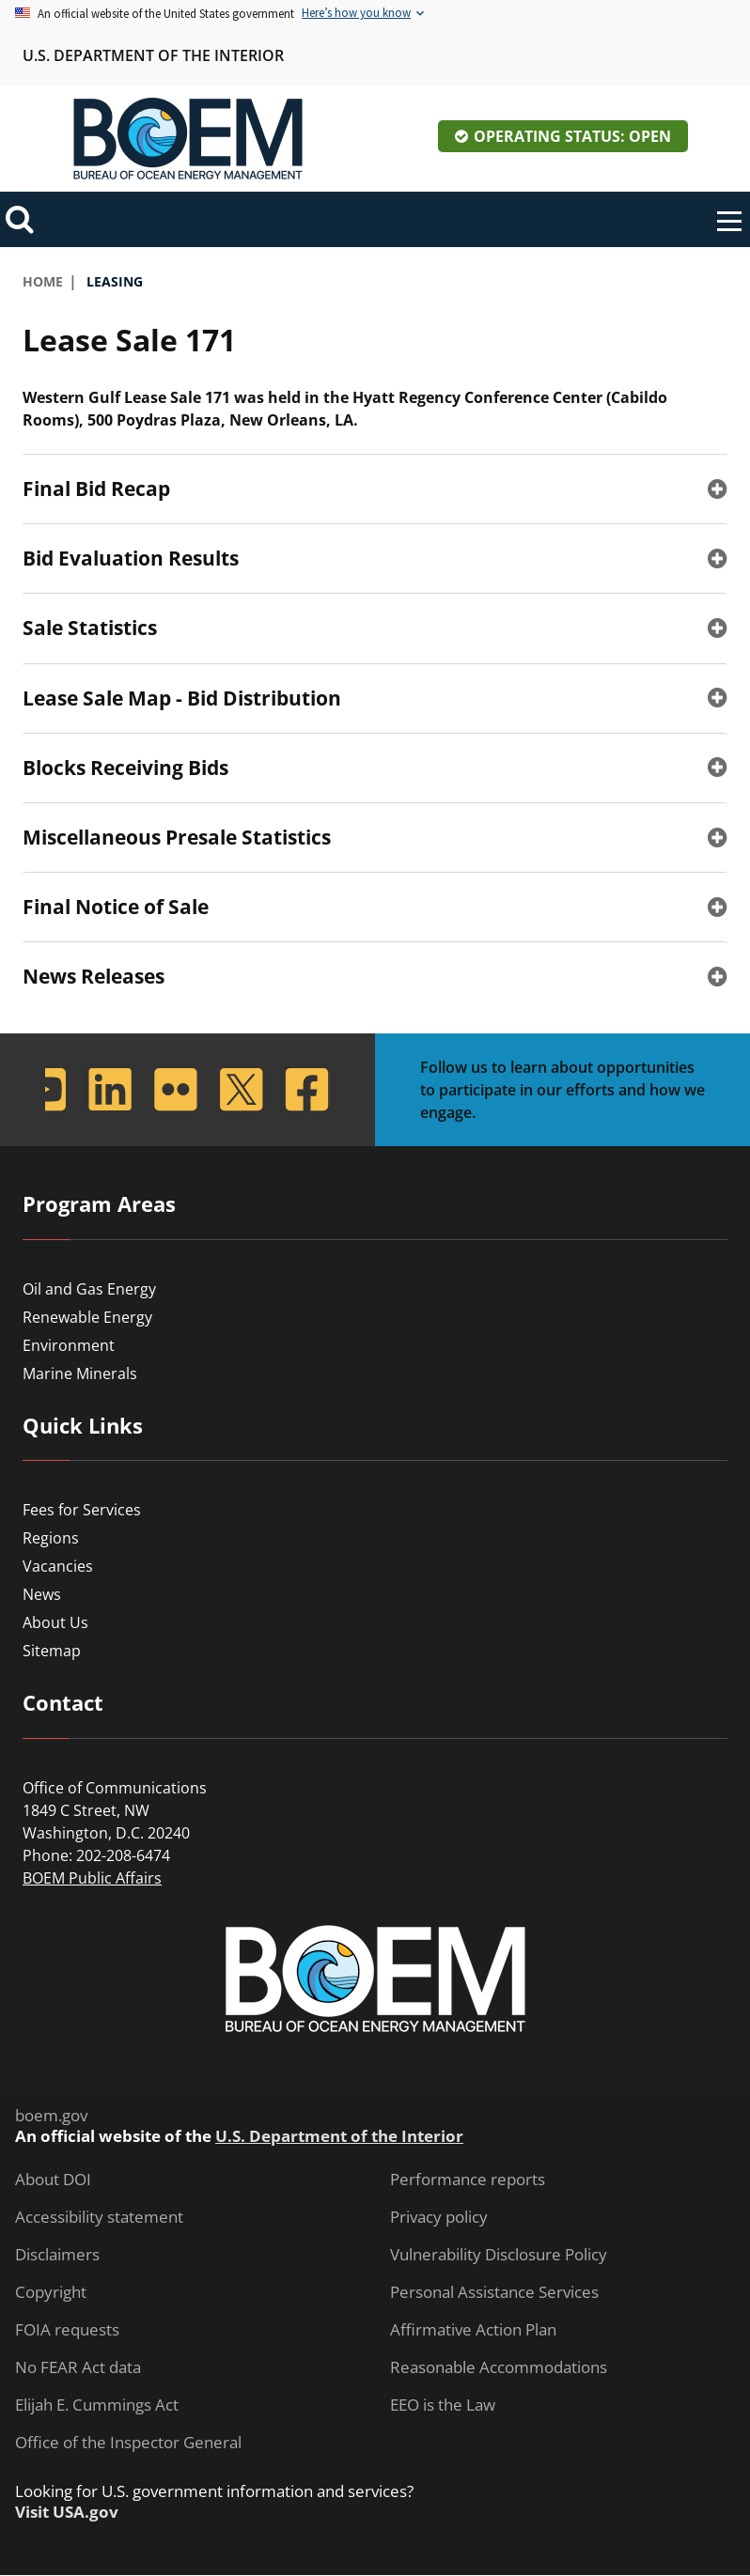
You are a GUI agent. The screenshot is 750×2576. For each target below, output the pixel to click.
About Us (55, 1622)
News (42, 1594)
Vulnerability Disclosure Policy (498, 2254)
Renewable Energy (87, 1317)
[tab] (375, 488)
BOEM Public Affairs (92, 1878)
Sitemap (52, 1650)
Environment (69, 1345)
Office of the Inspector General (128, 2442)
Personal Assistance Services (494, 2292)
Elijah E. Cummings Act (97, 2405)
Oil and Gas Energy (89, 1289)
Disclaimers (57, 2254)
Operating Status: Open (572, 136)
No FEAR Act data (78, 2367)
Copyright (50, 2292)
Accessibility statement (99, 2217)
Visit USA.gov (66, 2512)
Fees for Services (82, 1509)
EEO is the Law (442, 2405)
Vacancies (58, 1566)
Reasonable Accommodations (498, 2367)
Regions (51, 1538)
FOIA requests (67, 2330)
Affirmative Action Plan (473, 2330)
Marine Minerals (80, 1373)
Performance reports (467, 2179)
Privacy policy (439, 2217)
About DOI (53, 2179)
